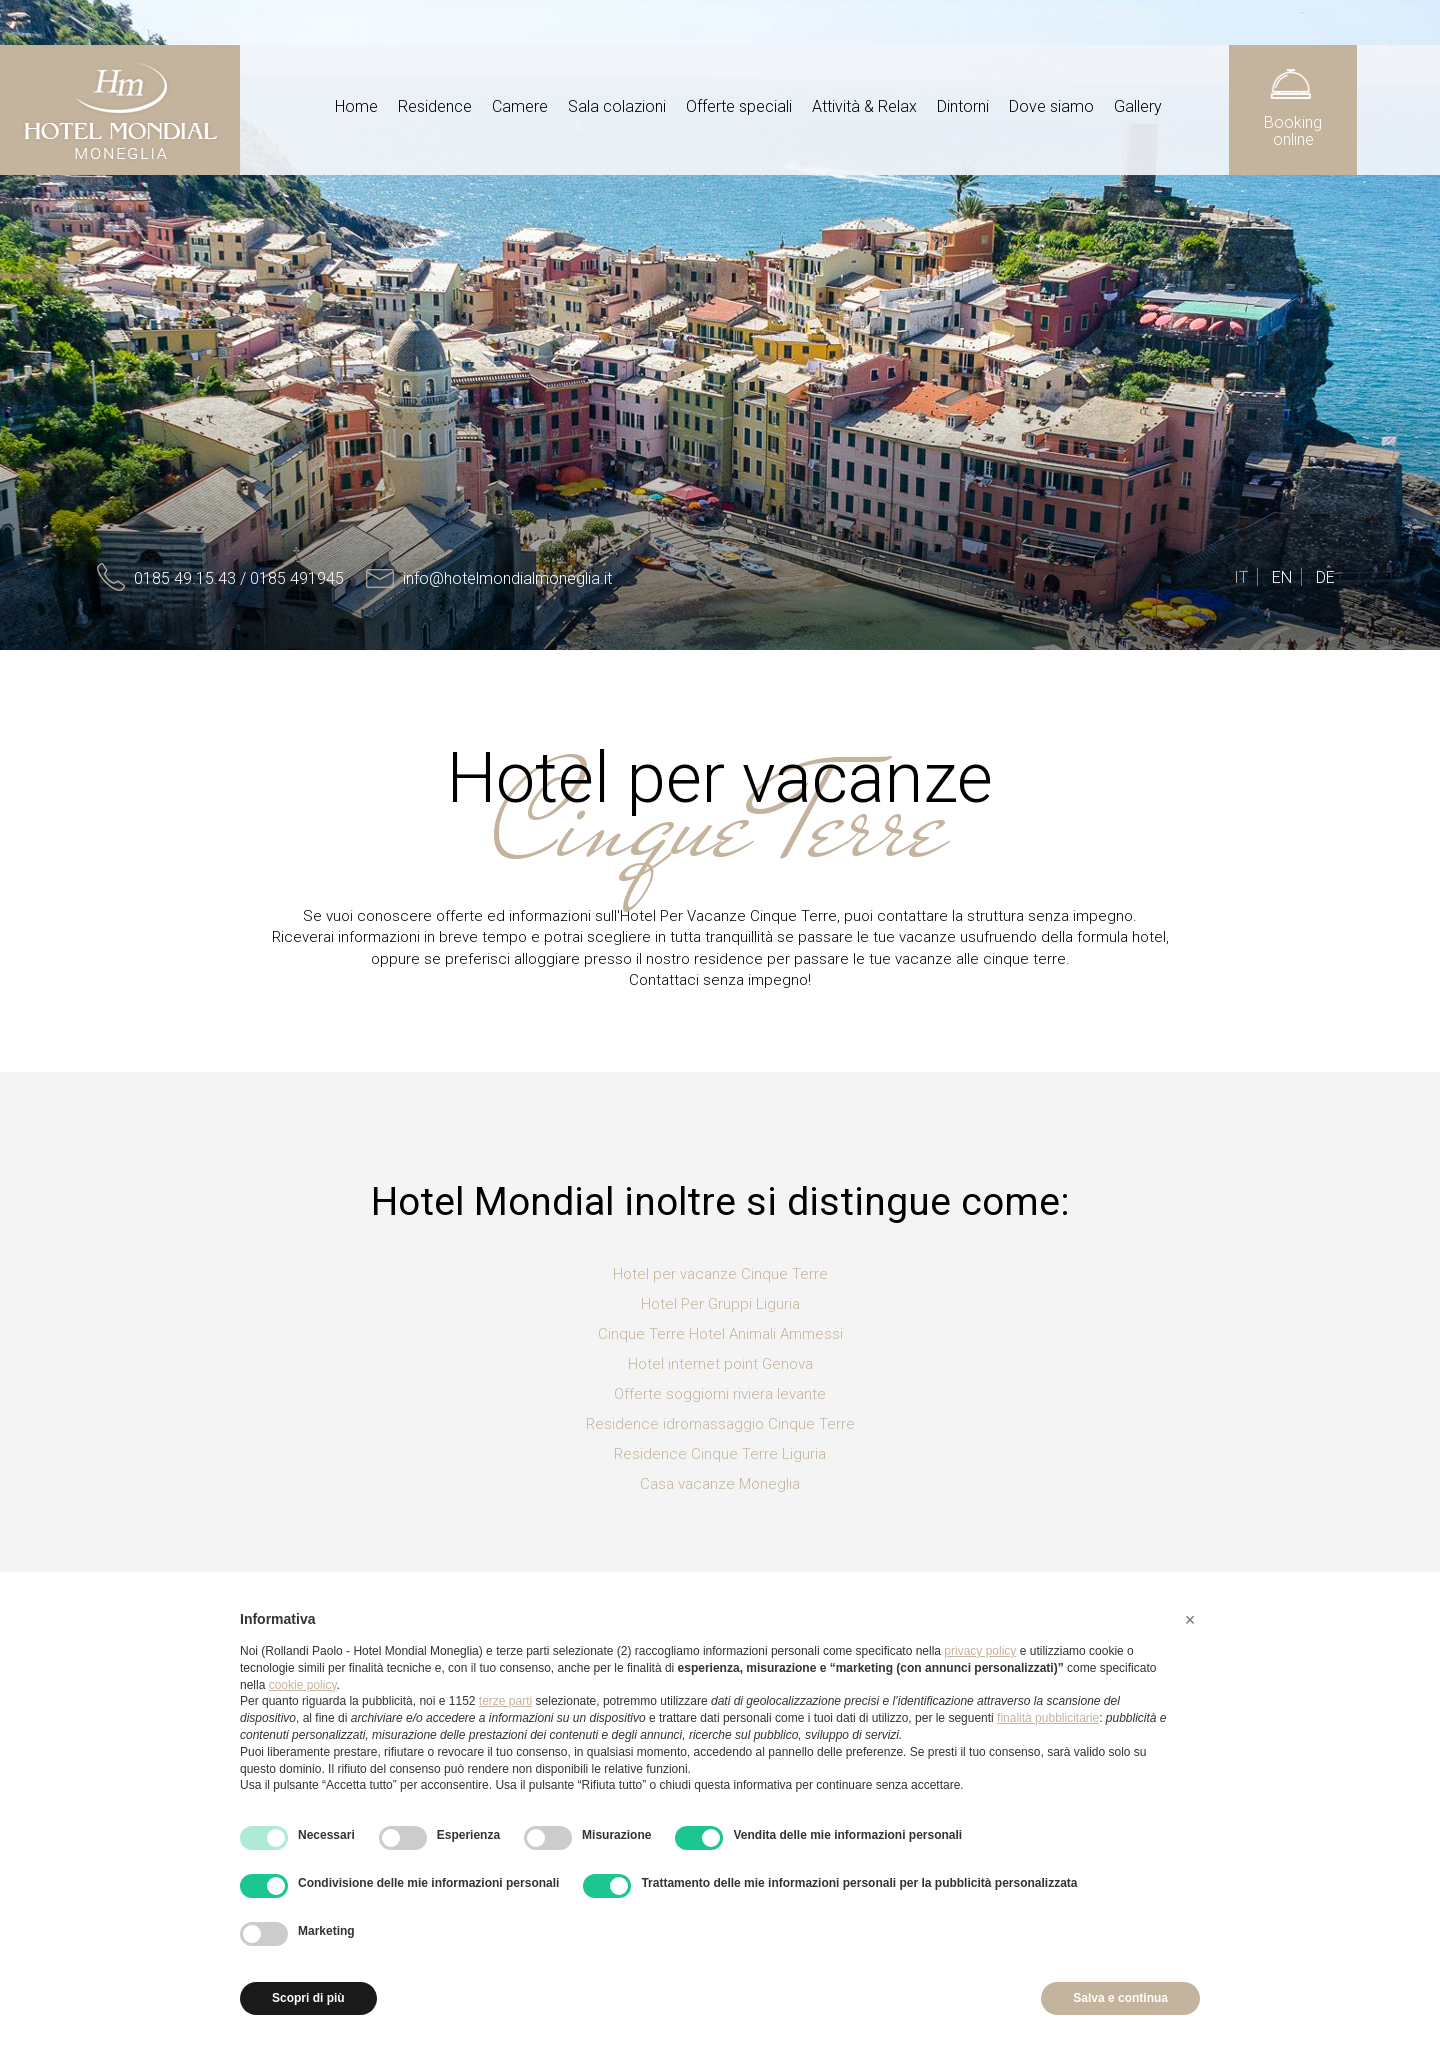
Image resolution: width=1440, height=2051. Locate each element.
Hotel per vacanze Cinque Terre (720, 1274)
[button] (1190, 1620)
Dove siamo (1051, 106)
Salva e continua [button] (1120, 1998)
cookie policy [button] (303, 1685)
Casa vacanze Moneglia (720, 1484)
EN (1282, 577)
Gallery (1138, 106)
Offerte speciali (739, 106)
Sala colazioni (617, 106)
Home (356, 106)
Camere (520, 106)
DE (1325, 577)
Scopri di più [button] (308, 1998)
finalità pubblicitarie (1048, 1718)
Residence (435, 106)
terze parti (505, 1701)
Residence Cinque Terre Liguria (720, 1454)
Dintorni (963, 106)
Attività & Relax (864, 106)
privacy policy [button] (980, 1651)
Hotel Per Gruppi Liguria (720, 1304)
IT (1241, 577)
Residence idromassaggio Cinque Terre (720, 1424)
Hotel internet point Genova (720, 1364)
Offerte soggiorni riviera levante (720, 1394)
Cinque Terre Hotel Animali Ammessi (720, 1334)
